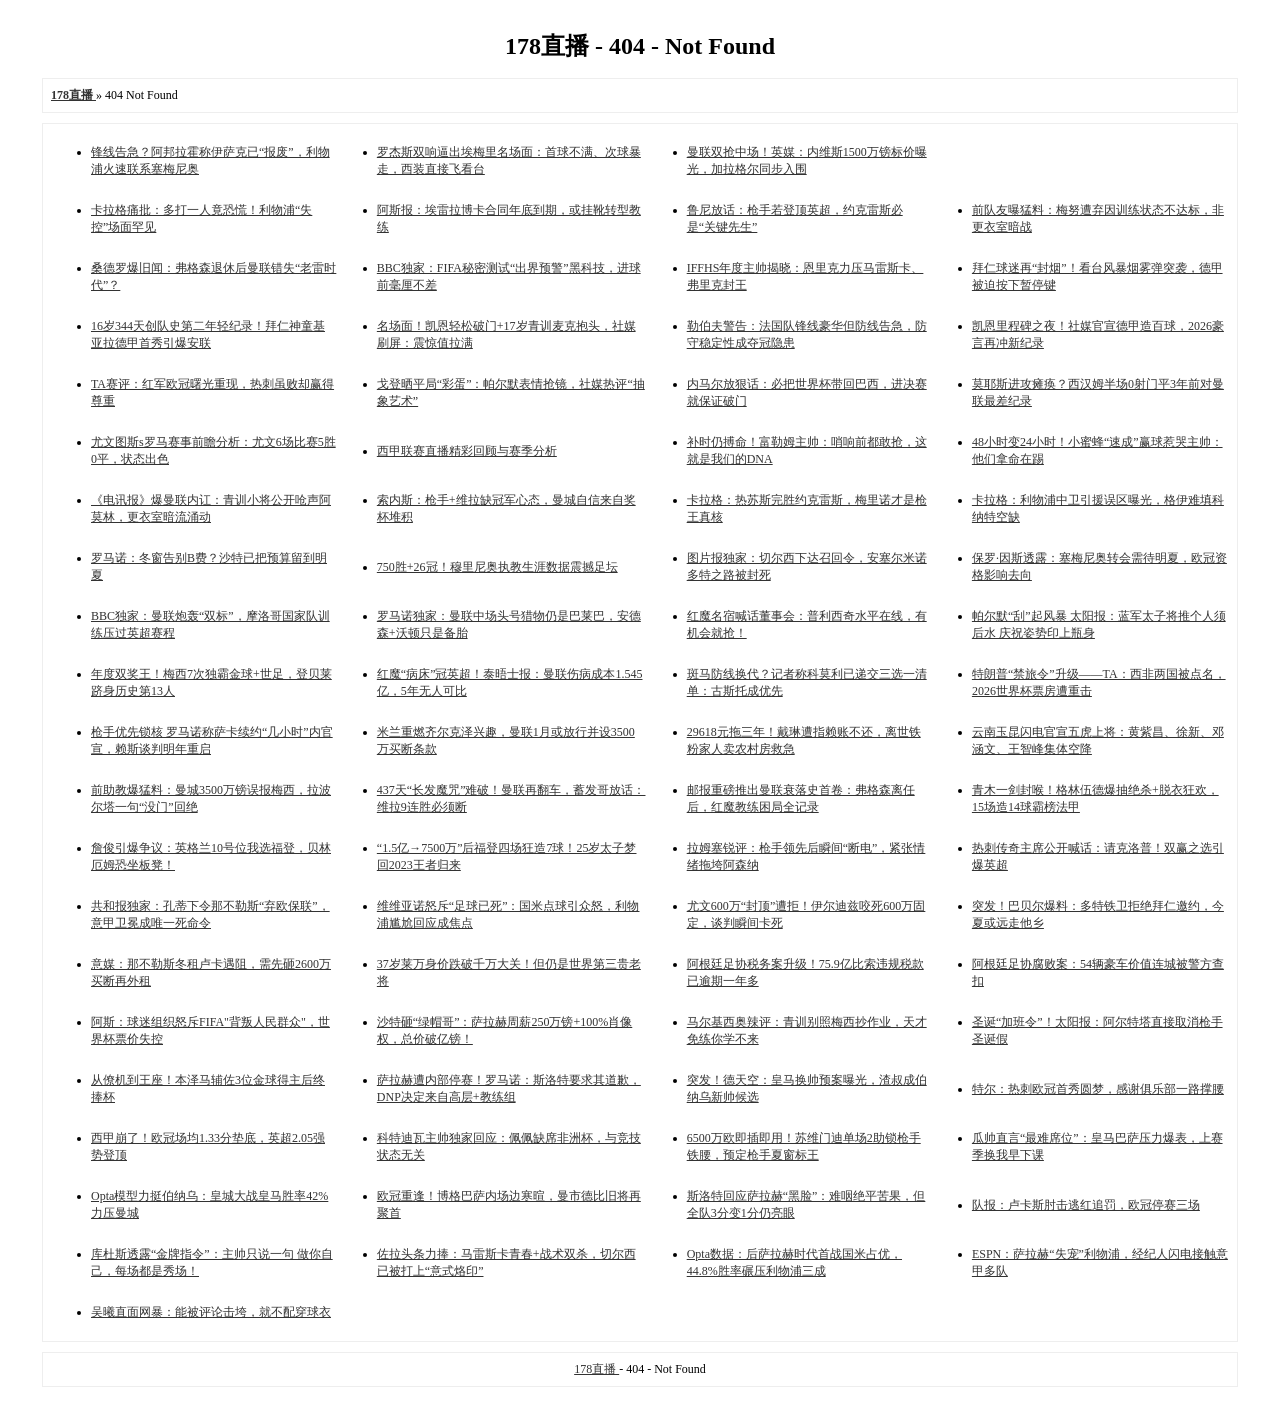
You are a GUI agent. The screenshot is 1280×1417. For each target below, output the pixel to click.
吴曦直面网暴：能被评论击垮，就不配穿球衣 (211, 1312)
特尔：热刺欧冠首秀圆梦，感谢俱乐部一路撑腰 (1098, 1089)
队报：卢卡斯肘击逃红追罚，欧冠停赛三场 (1086, 1205)
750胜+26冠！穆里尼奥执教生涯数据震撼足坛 (497, 567)
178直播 (596, 1369)
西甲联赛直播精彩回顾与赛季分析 (467, 451)
